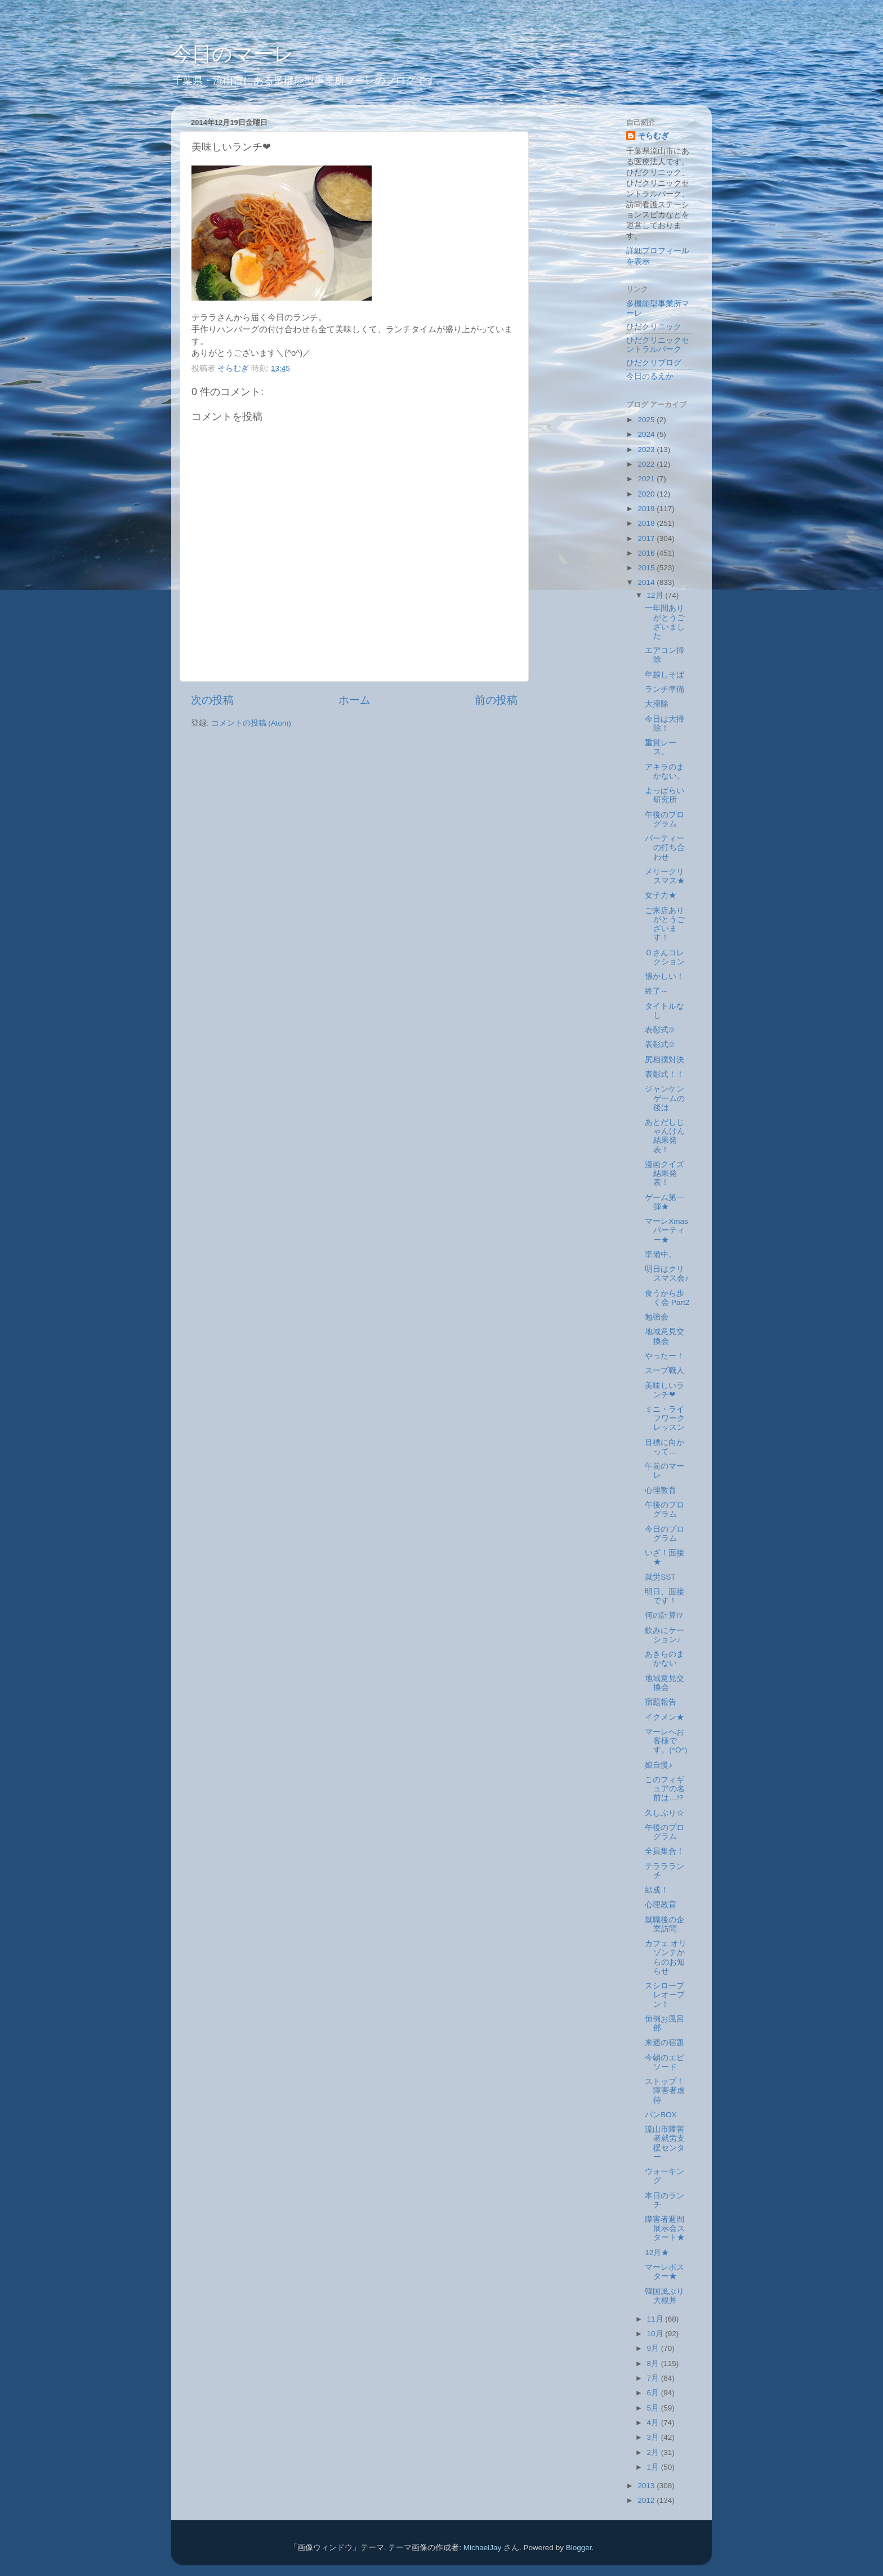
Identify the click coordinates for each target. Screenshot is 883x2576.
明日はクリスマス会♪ (667, 1273)
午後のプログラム (664, 819)
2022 (647, 464)
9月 (654, 2348)
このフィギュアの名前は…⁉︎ (665, 1789)
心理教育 (660, 1490)
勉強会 (656, 1317)
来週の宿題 (664, 2042)
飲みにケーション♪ (664, 1635)
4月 (654, 2422)
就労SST (660, 1577)
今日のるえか (650, 376)
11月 (656, 2319)
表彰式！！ (664, 1074)
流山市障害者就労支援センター (665, 2143)
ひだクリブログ (653, 363)
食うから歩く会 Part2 (667, 1298)
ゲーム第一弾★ (664, 1202)
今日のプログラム (664, 1533)
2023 (647, 449)
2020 (647, 494)
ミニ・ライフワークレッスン (665, 1418)
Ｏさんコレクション (665, 957)
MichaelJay (482, 2547)
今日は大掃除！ (664, 723)
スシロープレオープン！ (665, 1995)
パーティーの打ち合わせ (665, 847)
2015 (647, 568)
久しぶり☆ (664, 1813)
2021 (647, 479)
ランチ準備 (664, 689)
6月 (654, 2393)
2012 (647, 2500)
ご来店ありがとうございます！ (665, 924)
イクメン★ (664, 1717)
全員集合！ (664, 1851)
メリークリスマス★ (665, 876)
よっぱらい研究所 (664, 795)
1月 (654, 2467)
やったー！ (664, 1356)
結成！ (656, 1890)
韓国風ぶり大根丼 (664, 2296)
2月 (654, 2452)
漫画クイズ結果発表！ (664, 1173)
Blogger (579, 2547)
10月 (656, 2333)
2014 (647, 582)
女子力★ (660, 895)
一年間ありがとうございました (665, 622)
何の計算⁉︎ (664, 1615)
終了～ (656, 991)
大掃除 (656, 704)
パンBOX (661, 2114)
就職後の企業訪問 (664, 1924)
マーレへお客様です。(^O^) (666, 1741)
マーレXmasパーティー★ (666, 1230)
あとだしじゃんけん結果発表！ (665, 1136)
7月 (654, 2378)
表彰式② (660, 1044)
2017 (647, 538)
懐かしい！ (664, 976)
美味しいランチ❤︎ (664, 1390)
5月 (654, 2408)
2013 (647, 2485)
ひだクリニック (653, 327)
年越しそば (664, 674)
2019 (647, 508)
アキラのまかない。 (665, 771)
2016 (647, 553)
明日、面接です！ (664, 1596)
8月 (654, 2363)
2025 (647, 419)
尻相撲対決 (664, 1060)
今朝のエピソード (664, 2062)
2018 (647, 523)
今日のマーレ (233, 53)
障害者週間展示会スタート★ (665, 2228)
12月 (656, 595)
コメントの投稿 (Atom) (251, 723)
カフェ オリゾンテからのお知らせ (665, 1957)
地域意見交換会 (664, 1336)
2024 (647, 434)
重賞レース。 (660, 747)
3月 (654, 2437)
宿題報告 (660, 1702)
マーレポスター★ (664, 2271)
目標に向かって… (664, 1447)
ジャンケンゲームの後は (665, 1098)
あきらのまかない (664, 1658)
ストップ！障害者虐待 (665, 2090)
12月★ (657, 2252)
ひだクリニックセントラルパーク (657, 345)
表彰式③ (660, 1030)
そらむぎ (653, 136)
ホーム (354, 700)
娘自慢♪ (658, 1765)
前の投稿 (496, 700)
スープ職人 (664, 1370)
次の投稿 (212, 700)
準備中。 (660, 1254)
